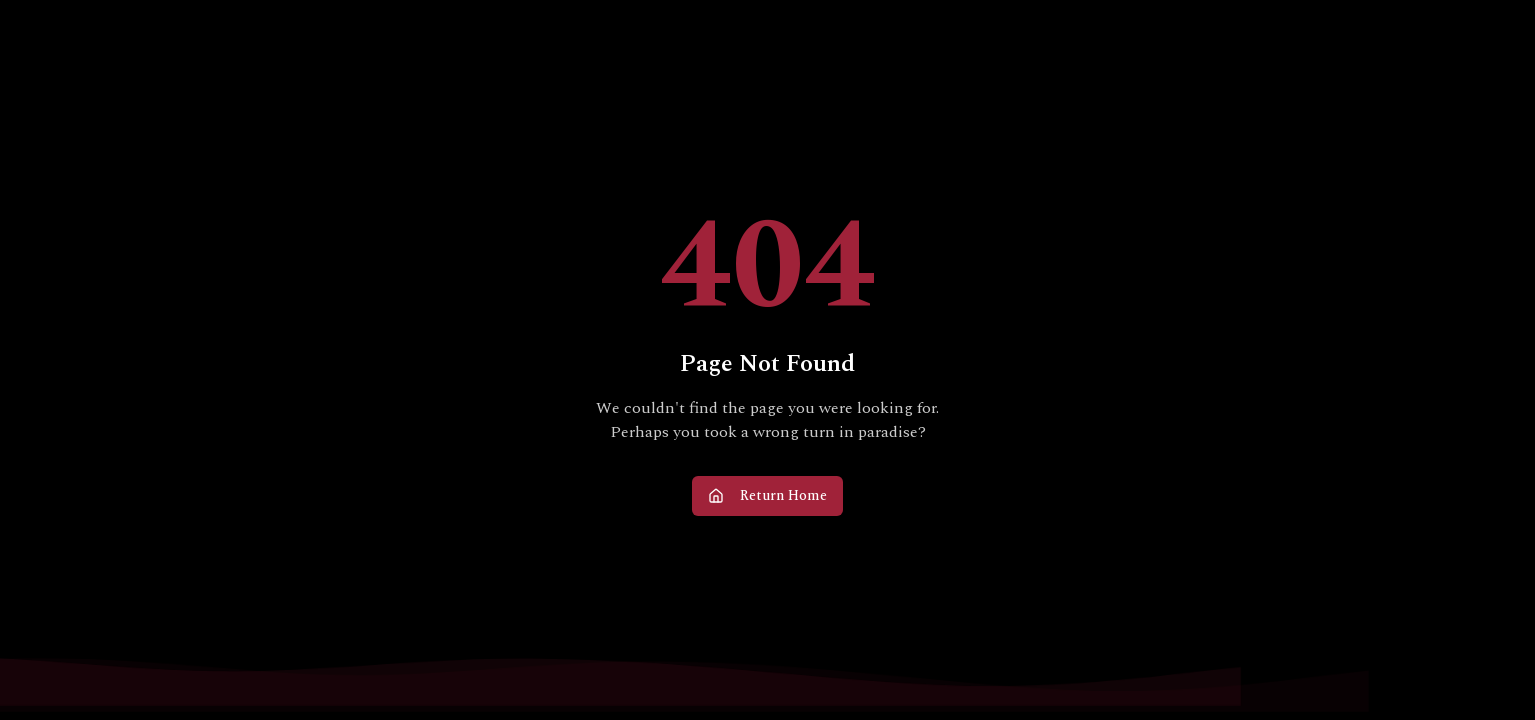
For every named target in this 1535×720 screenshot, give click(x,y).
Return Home (767, 495)
